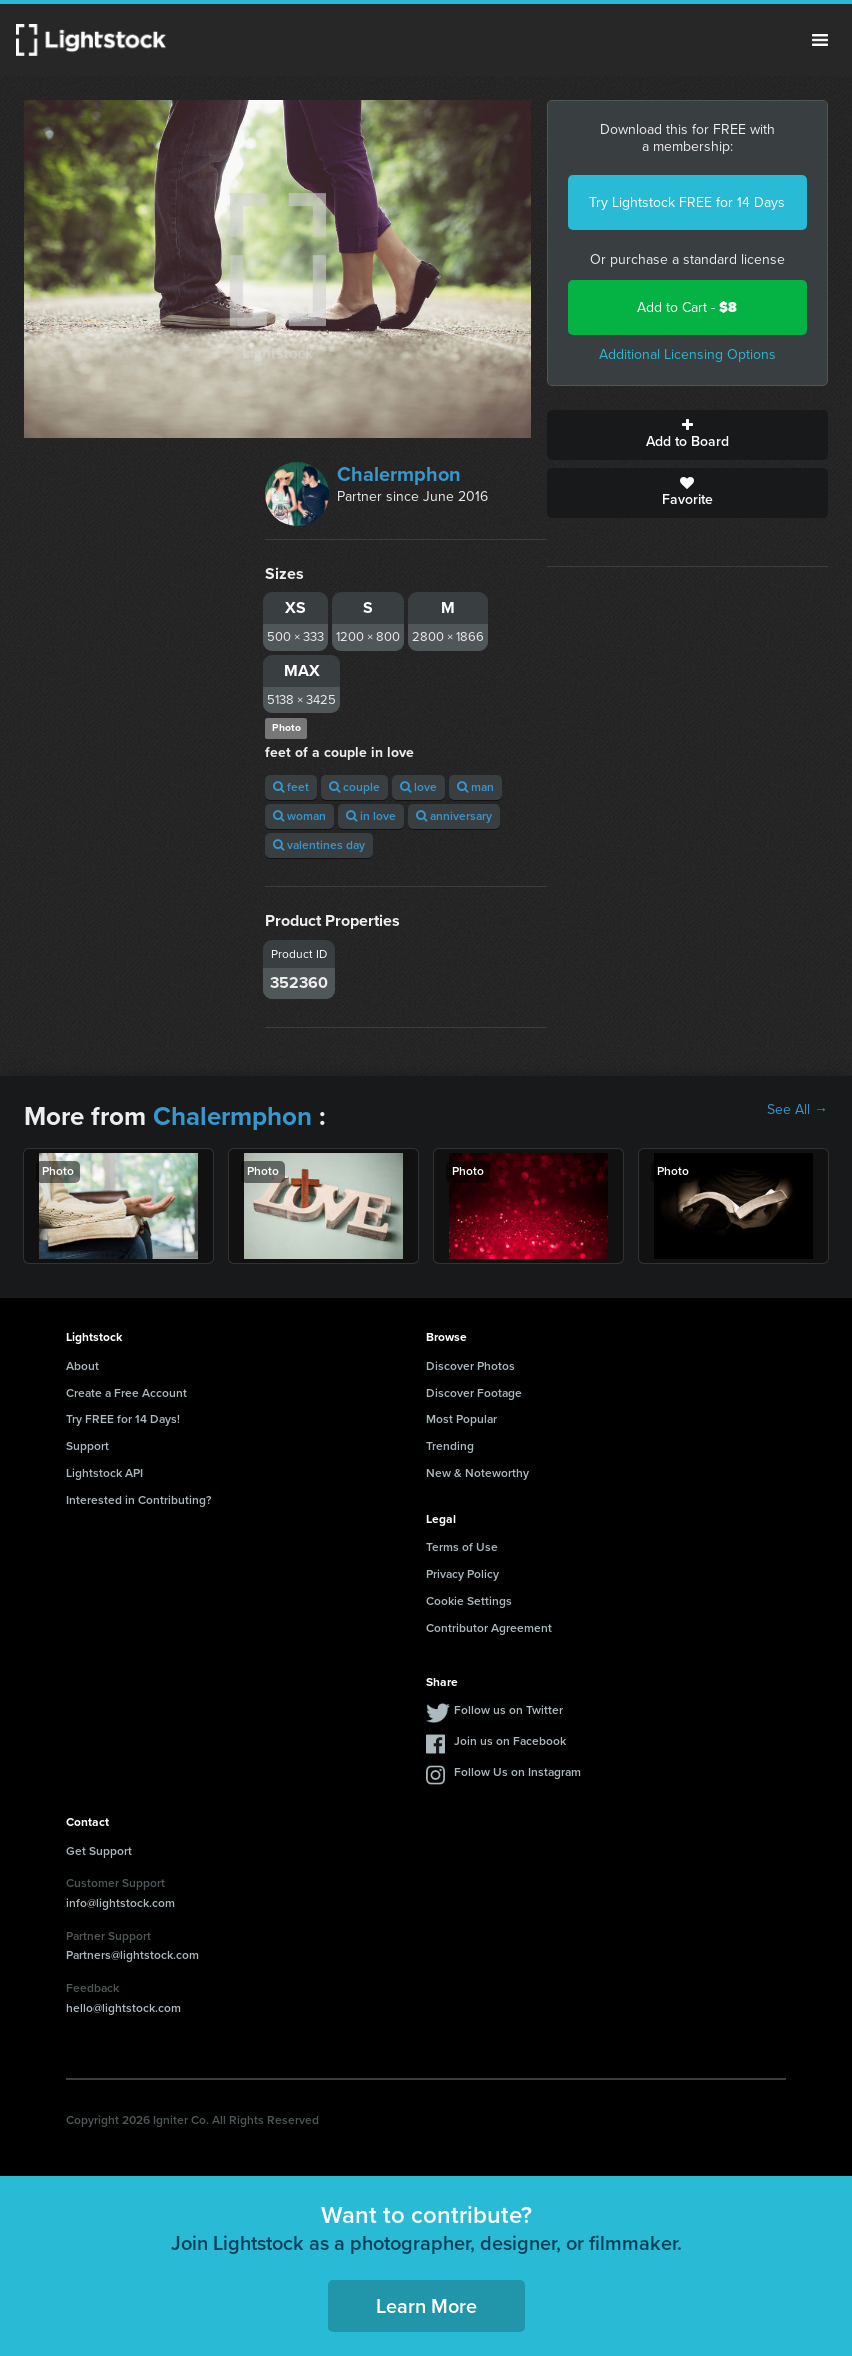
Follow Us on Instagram (517, 1772)
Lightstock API (104, 1473)
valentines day (319, 845)
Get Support (99, 1851)
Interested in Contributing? (139, 1500)
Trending (450, 1446)
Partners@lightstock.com (132, 1955)
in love (371, 816)
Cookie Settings (469, 1601)
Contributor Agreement (489, 1628)
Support (87, 1446)
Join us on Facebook (510, 1741)
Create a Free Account (126, 1393)
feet (291, 787)
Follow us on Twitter (508, 1710)
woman (299, 816)
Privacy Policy (462, 1574)
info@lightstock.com (120, 1903)
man (475, 787)
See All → (797, 1110)
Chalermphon (399, 474)
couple (354, 787)
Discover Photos (470, 1366)
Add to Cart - (687, 307)
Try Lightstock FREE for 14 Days (687, 202)
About (82, 1366)
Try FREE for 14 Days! (123, 1419)
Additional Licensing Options (687, 354)
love (418, 787)
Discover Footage (474, 1393)
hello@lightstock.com (123, 2008)
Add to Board (687, 435)
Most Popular (461, 1419)
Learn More (426, 2306)
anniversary (454, 816)
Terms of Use (462, 1547)
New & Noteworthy (477, 1473)
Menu (820, 40)
